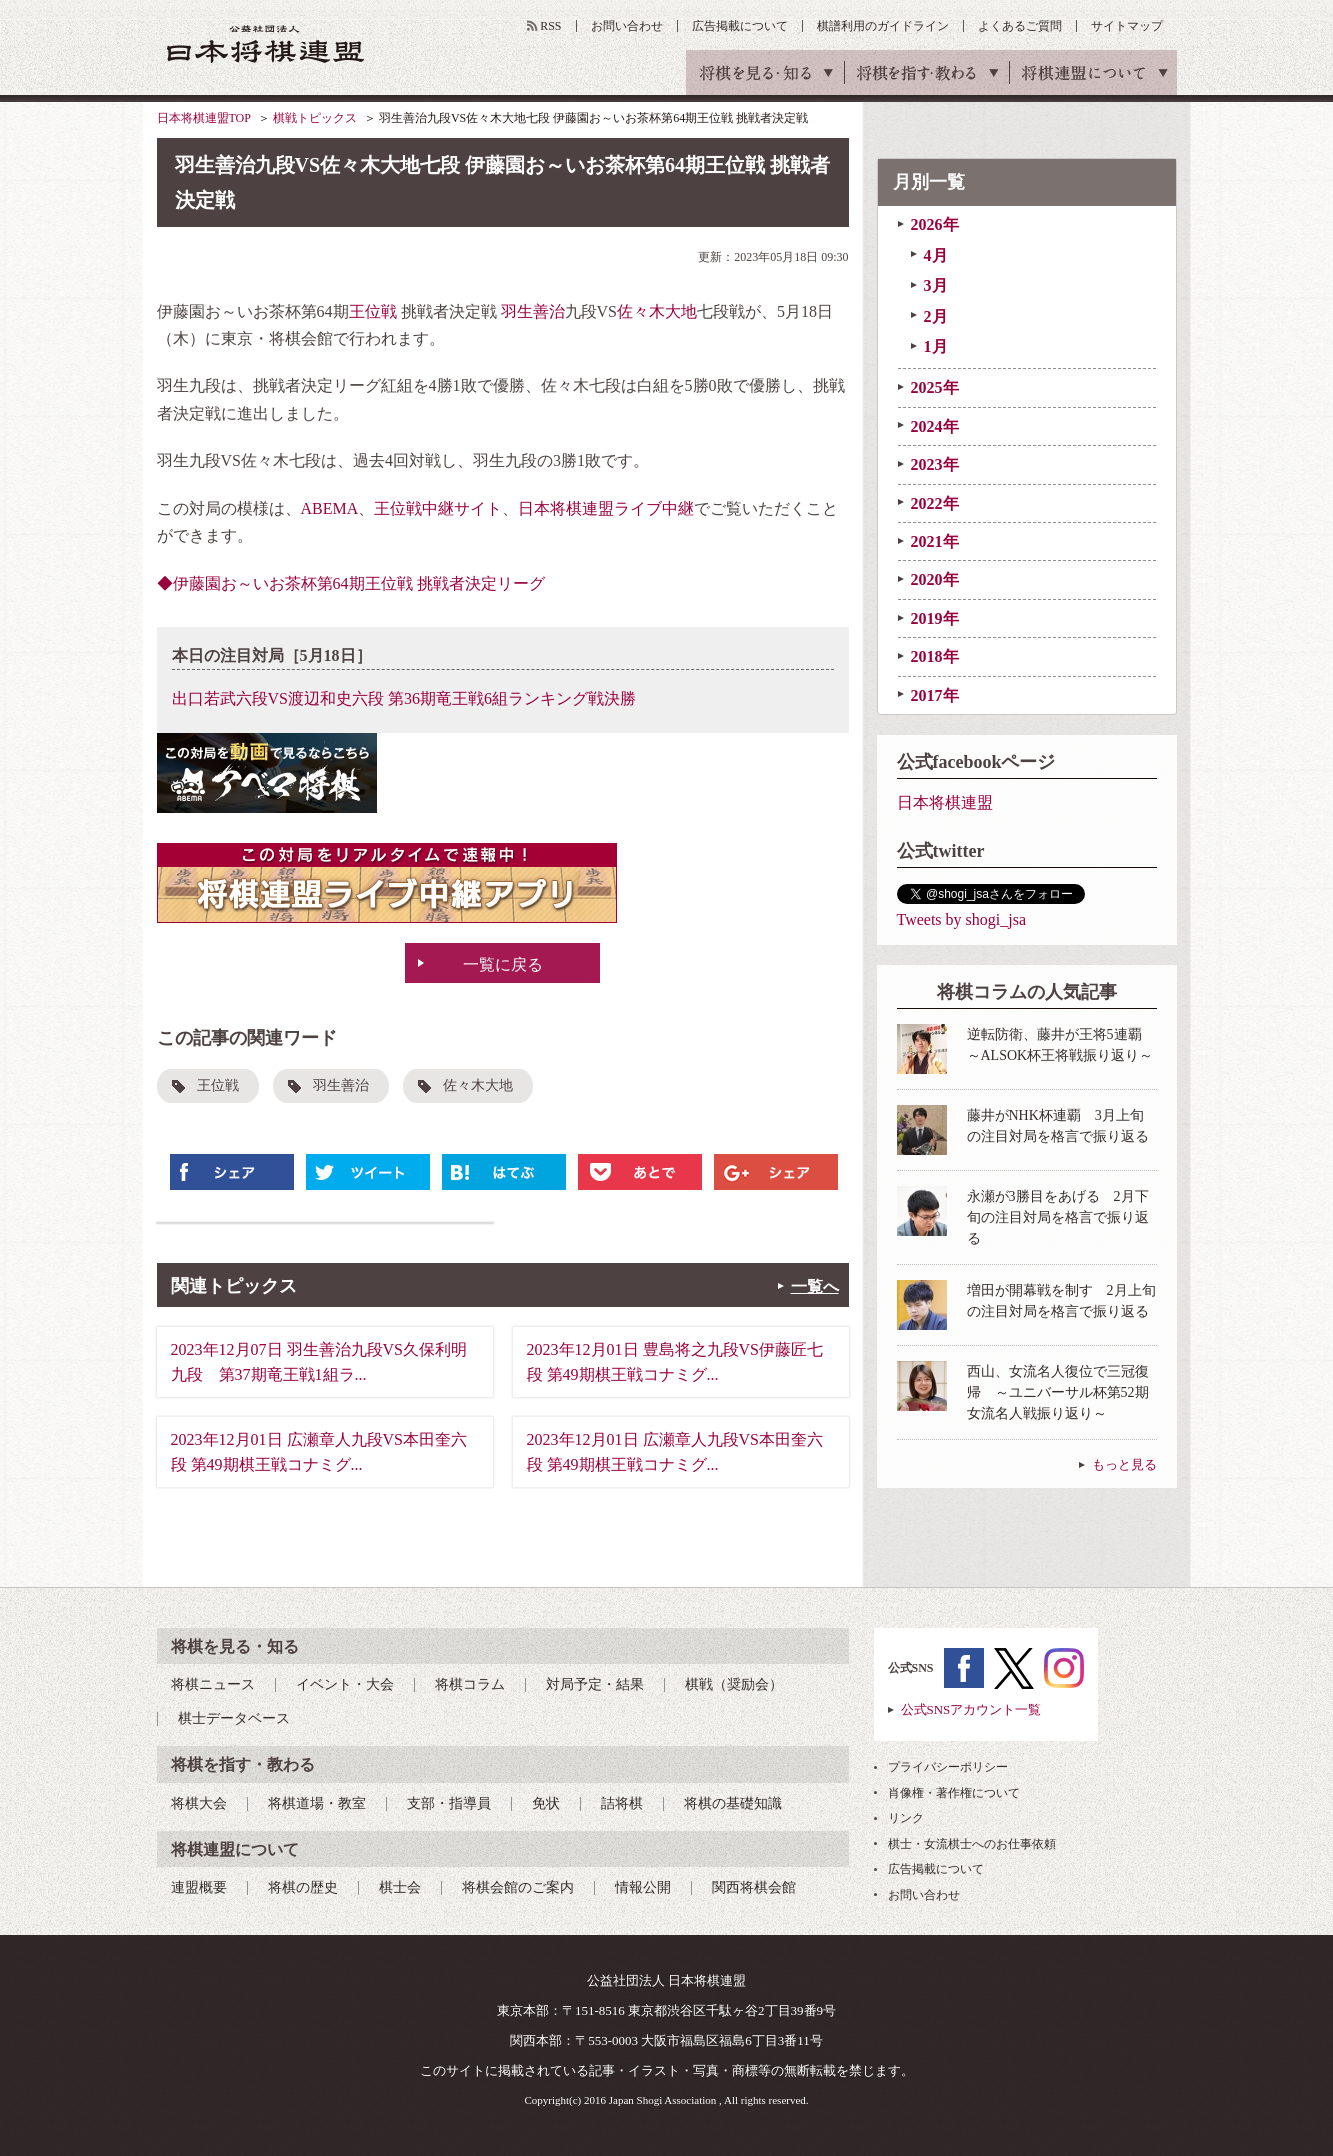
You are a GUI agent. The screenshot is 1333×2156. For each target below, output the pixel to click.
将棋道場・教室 (317, 1803)
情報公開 (643, 1887)
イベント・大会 (345, 1684)
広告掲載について (740, 26)
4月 (936, 255)
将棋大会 (199, 1803)
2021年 (935, 541)
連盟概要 (199, 1887)
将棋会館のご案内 (518, 1887)
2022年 (935, 503)
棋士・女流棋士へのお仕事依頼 (972, 1844)
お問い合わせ (627, 26)
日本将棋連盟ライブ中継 (606, 508)
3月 (936, 285)
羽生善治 (533, 311)
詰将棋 (622, 1803)
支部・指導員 (449, 1803)
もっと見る (1124, 1464)
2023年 (935, 464)
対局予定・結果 (595, 1684)
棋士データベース (234, 1718)
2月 (936, 316)
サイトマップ (1127, 26)
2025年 (935, 387)
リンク (906, 1818)
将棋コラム (470, 1684)
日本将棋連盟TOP (204, 118)
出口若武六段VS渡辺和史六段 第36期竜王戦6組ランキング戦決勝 (404, 698)
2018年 (935, 656)
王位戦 (373, 311)
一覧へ (815, 1286)
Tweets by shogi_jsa (962, 919)
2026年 (935, 224)
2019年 (935, 618)
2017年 (935, 695)
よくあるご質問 (1020, 26)
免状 (546, 1803)
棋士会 (400, 1887)
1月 (936, 346)
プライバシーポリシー (948, 1767)
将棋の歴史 (303, 1887)
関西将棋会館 (754, 1887)
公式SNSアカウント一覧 (971, 1709)
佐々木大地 (657, 311)
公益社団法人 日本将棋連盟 (266, 43)
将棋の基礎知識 (733, 1803)
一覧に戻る (503, 964)
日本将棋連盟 (945, 802)
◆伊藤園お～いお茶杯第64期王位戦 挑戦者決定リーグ (351, 583)
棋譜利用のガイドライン (883, 26)
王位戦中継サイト (438, 508)
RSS (550, 26)
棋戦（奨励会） (734, 1684)
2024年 (935, 426)
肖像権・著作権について (954, 1793)
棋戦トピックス (315, 118)
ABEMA (330, 508)
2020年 (935, 579)
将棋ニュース (213, 1684)
